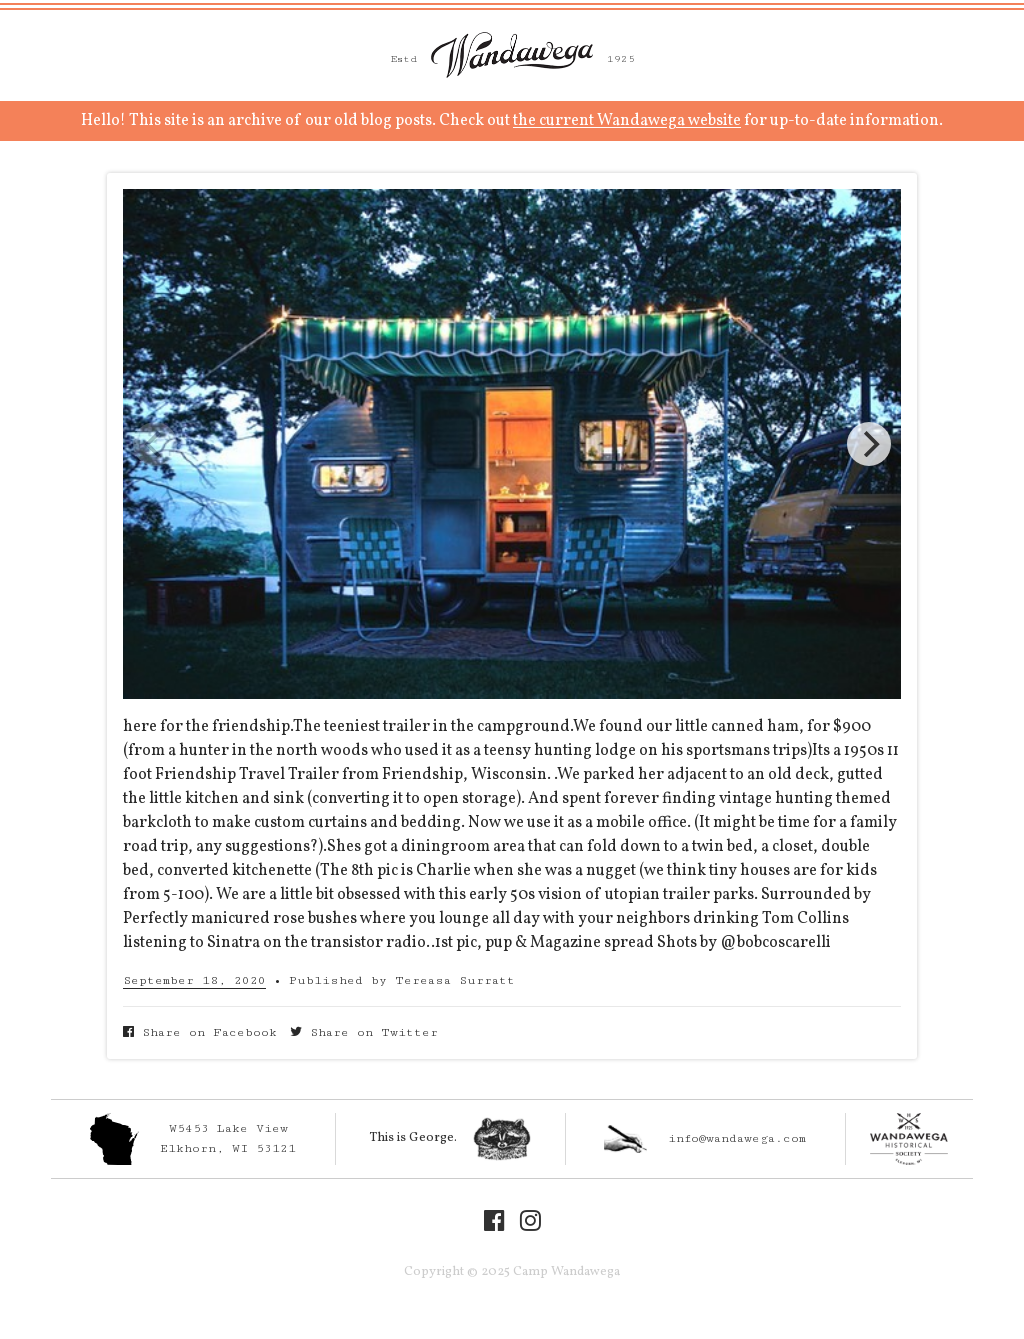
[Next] (869, 444)
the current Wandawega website (627, 121)
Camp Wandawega (512, 55)
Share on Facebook (200, 1032)
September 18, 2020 (194, 980)
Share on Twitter (364, 1032)
